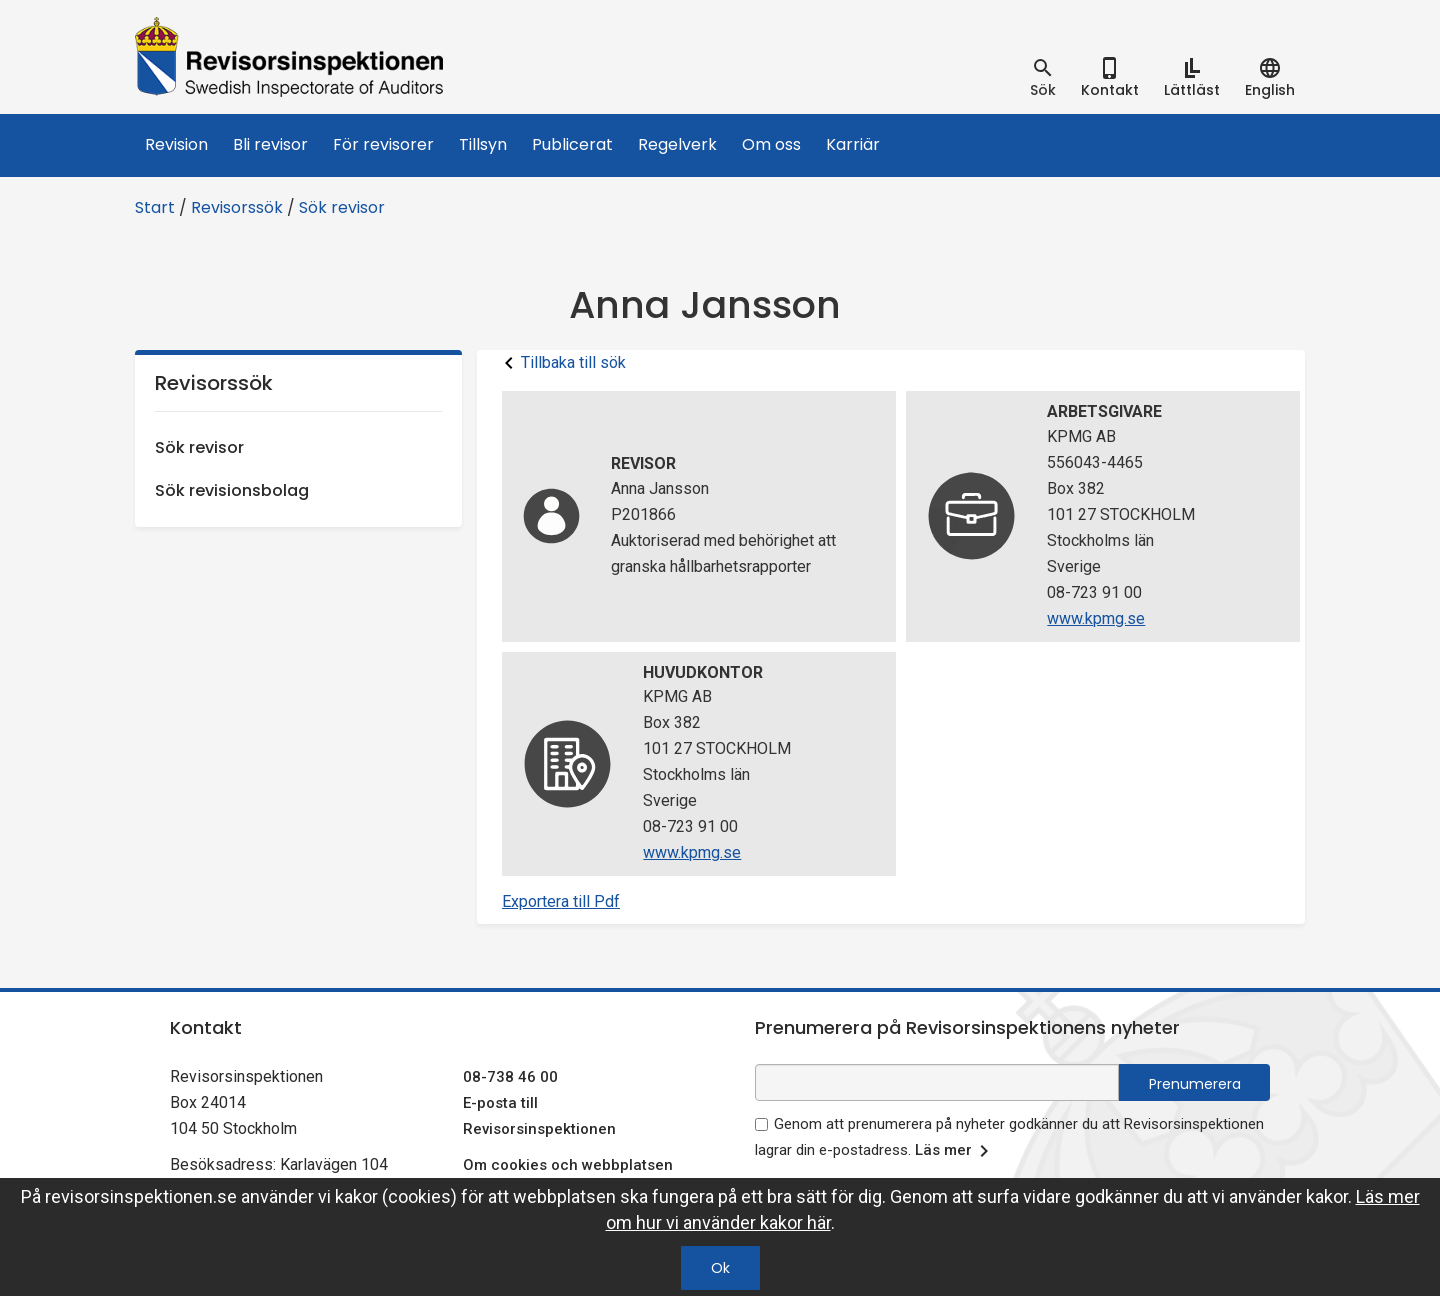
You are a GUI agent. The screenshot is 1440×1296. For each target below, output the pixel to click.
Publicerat (572, 144)
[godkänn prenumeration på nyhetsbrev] (761, 1124)
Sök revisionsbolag (232, 490)
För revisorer (383, 144)
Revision (176, 144)
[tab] (1043, 78)
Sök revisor (342, 207)
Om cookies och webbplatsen (568, 1165)
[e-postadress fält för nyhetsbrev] (937, 1082)
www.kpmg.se (1096, 618)
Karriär (853, 144)
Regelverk (677, 144)
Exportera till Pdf (561, 901)
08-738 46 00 (510, 1077)
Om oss (771, 144)
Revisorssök (237, 207)
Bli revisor (270, 144)
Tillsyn (483, 144)
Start (155, 207)
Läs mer (955, 1151)
